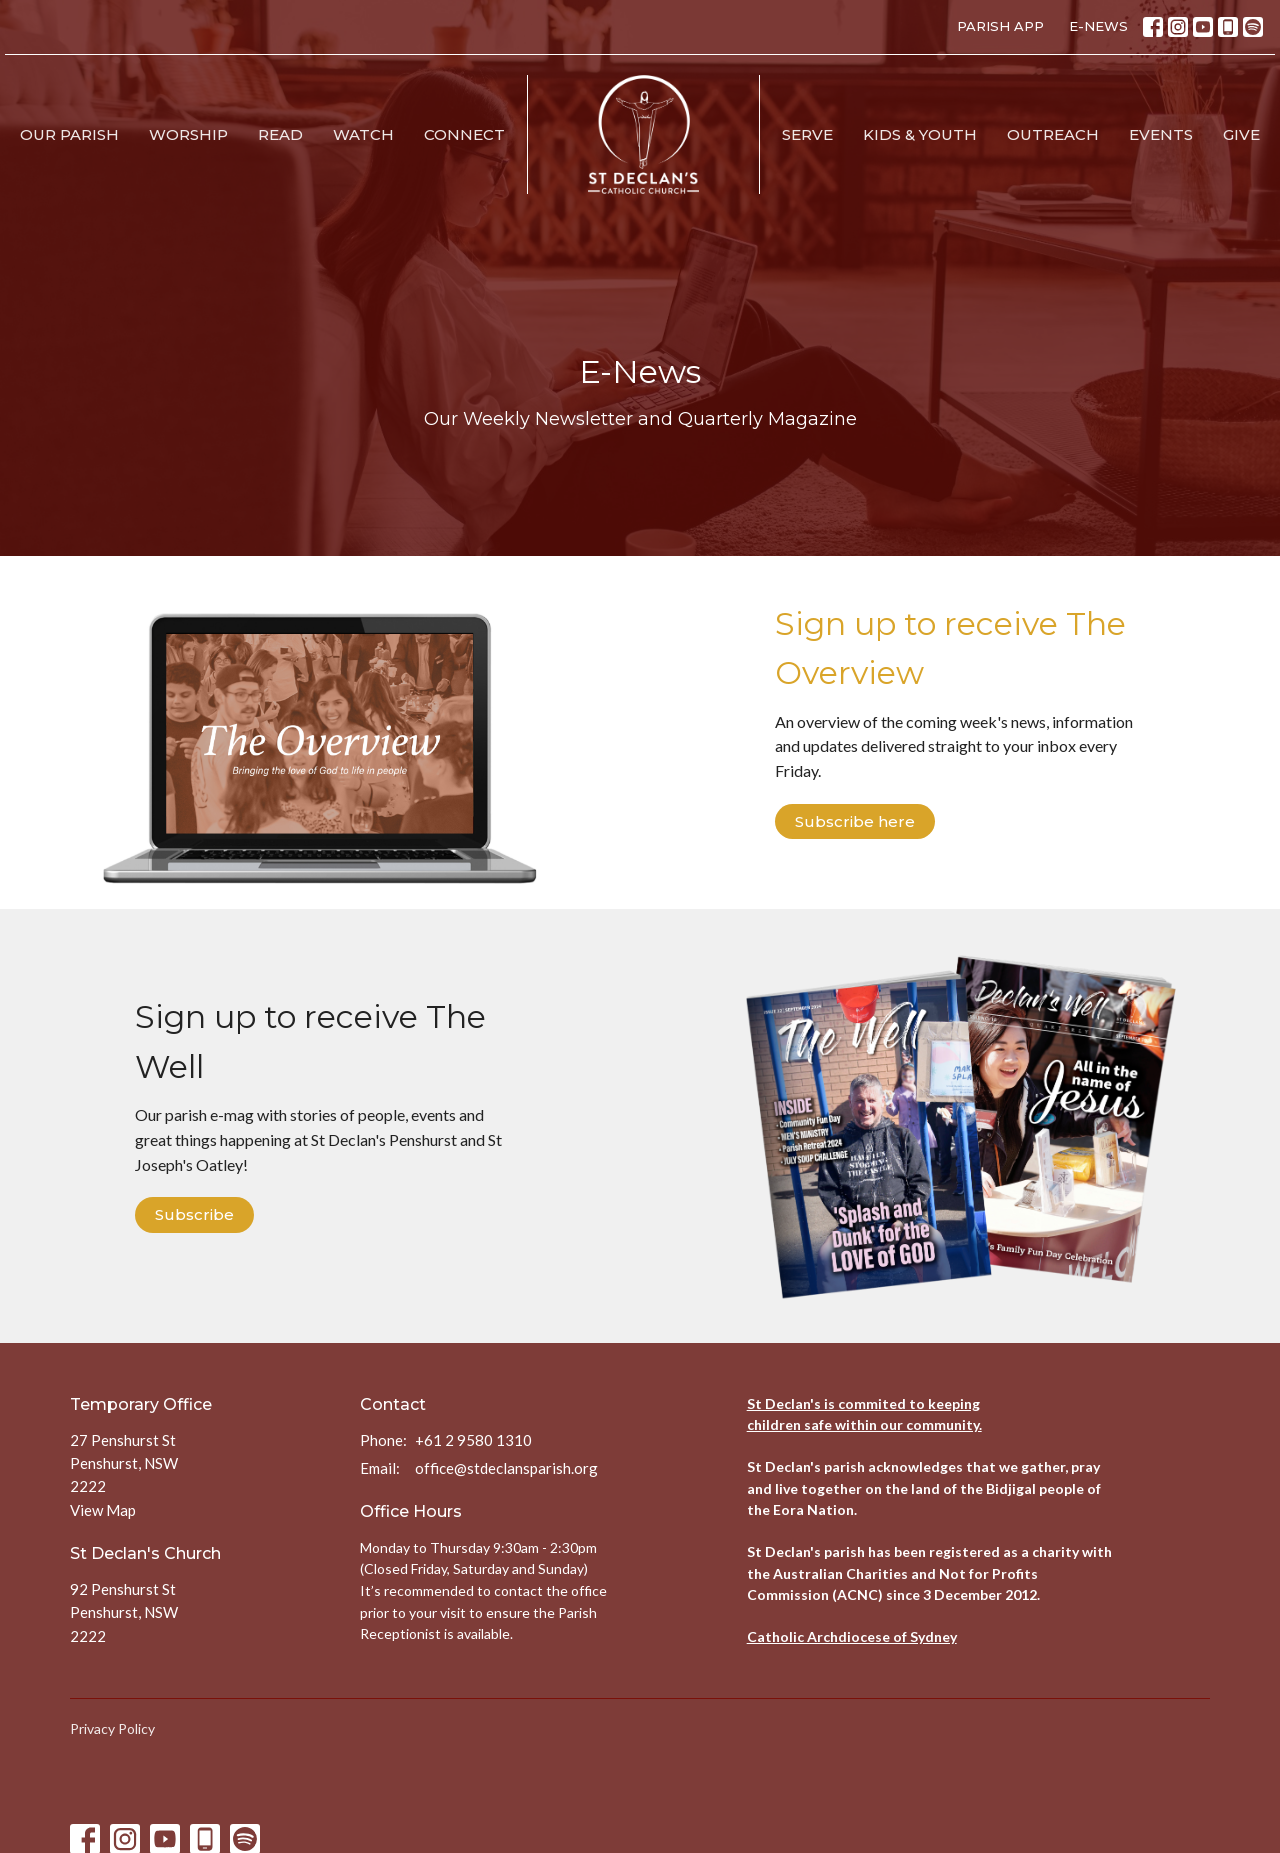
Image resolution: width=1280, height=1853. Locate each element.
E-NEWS (1098, 26)
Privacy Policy (112, 1728)
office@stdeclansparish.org (506, 1468)
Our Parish (69, 134)
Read (280, 134)
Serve (807, 134)
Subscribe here (855, 821)
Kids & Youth (920, 134)
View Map (103, 1510)
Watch (363, 134)
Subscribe (194, 1214)
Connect (464, 134)
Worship (188, 134)
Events (1161, 134)
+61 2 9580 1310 (473, 1440)
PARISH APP (1000, 26)
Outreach (1053, 134)
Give (1241, 134)
